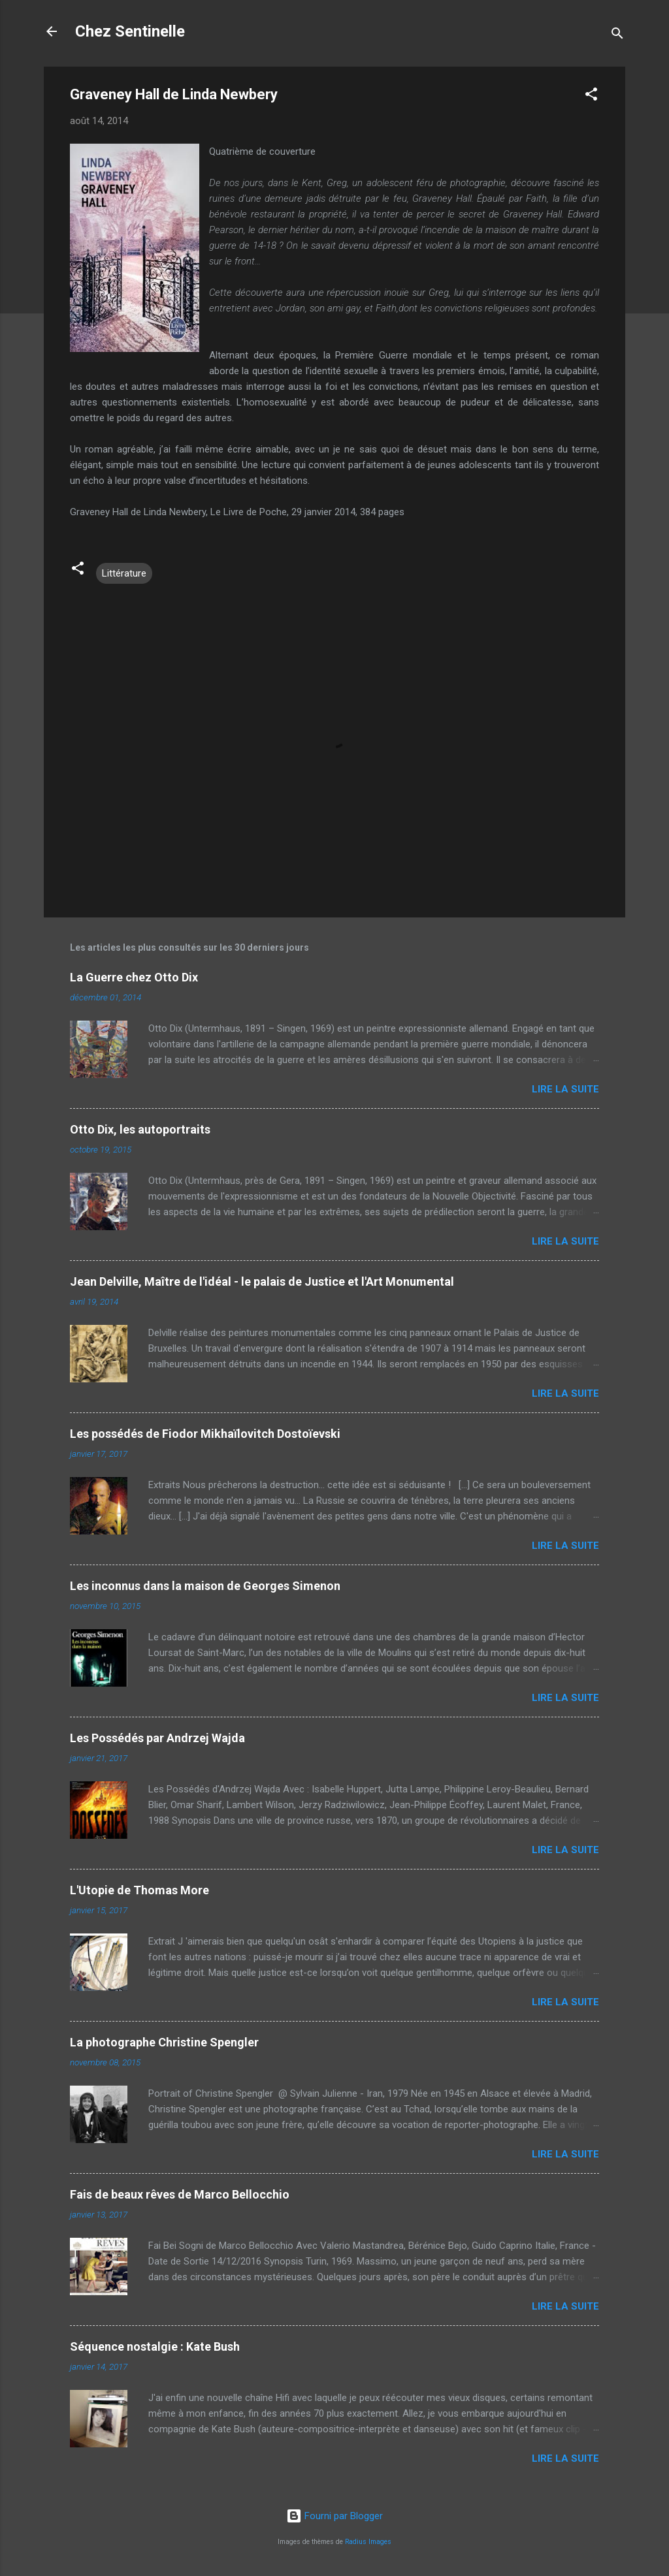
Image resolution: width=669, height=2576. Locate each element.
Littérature (124, 573)
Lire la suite (565, 1089)
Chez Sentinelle (130, 31)
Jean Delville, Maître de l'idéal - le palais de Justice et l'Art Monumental (262, 1281)
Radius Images (368, 2541)
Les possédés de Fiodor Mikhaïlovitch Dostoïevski (205, 1433)
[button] (591, 96)
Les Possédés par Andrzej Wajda (157, 1738)
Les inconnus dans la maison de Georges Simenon (205, 1586)
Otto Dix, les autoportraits (140, 1129)
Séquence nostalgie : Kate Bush (155, 2346)
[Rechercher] (617, 36)
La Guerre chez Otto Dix (134, 977)
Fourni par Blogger (334, 2516)
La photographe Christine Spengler (164, 2042)
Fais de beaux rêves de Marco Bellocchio (179, 2194)
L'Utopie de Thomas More (139, 1890)
